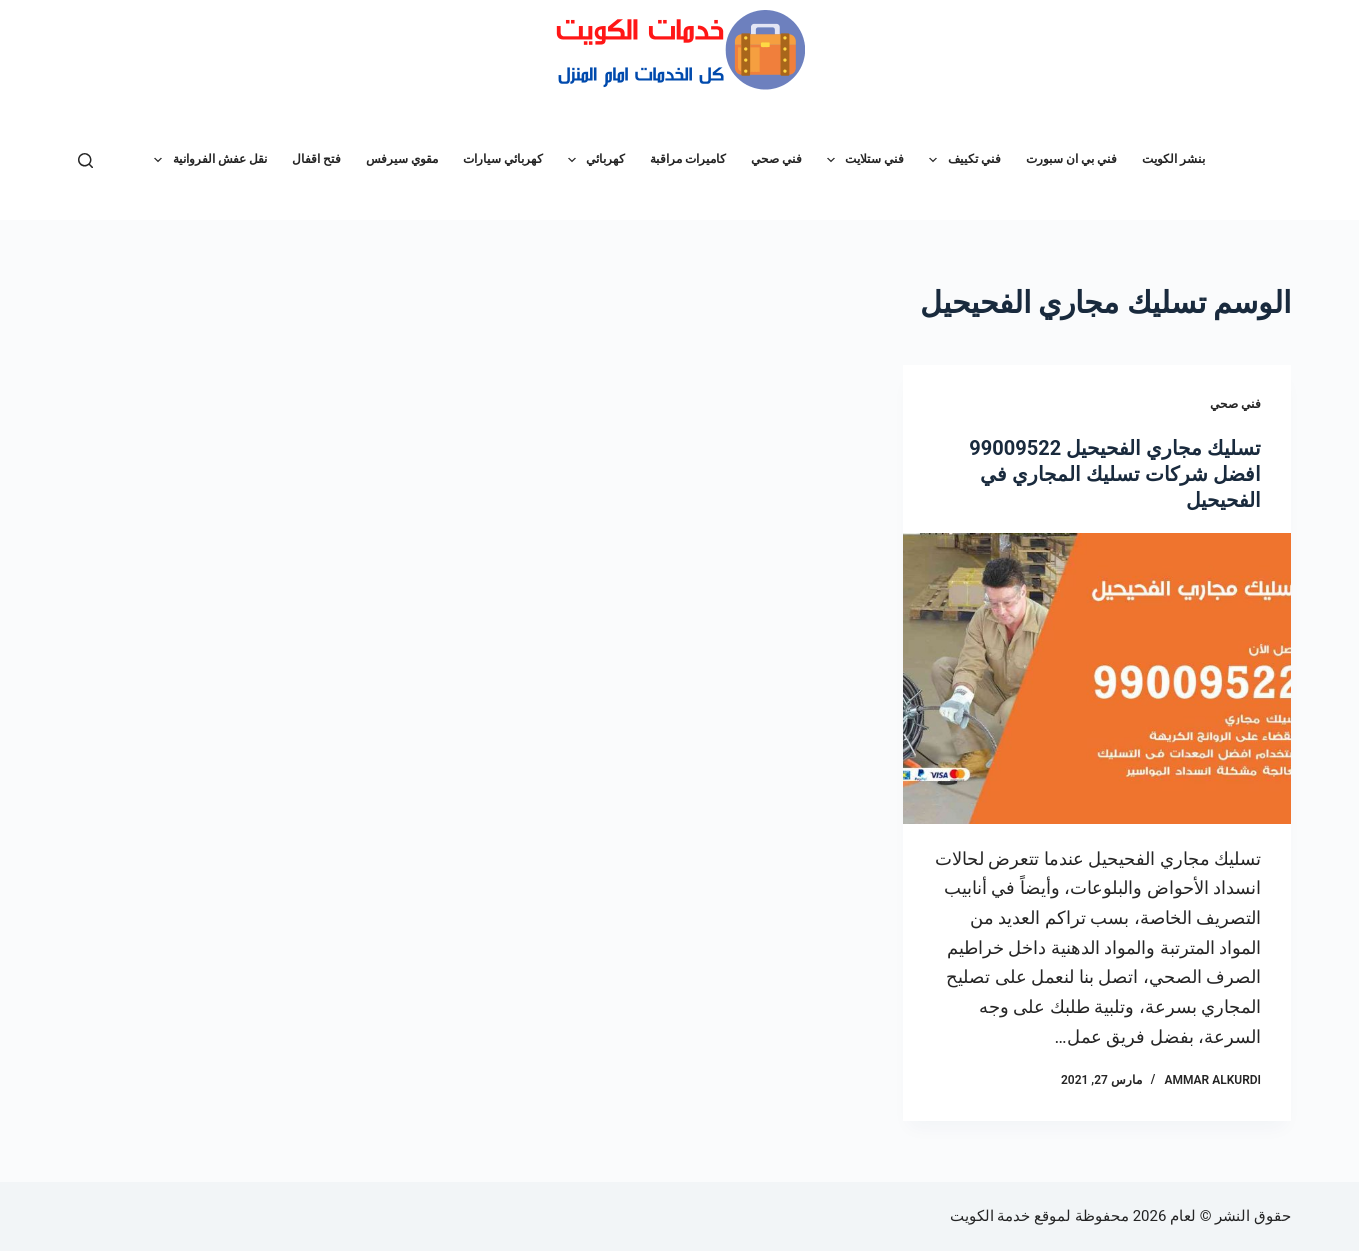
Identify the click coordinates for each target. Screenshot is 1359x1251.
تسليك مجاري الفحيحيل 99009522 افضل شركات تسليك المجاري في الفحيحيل (1115, 474)
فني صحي (776, 159)
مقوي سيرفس (402, 159)
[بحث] (85, 160)
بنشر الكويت (1173, 159)
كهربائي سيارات (503, 159)
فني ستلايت (861, 160)
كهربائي (592, 160)
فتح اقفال (316, 159)
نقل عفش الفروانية (206, 160)
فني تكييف (960, 160)
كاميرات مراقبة (688, 159)
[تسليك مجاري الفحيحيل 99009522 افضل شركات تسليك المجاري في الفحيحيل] (1097, 678)
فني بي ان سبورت (1071, 159)
